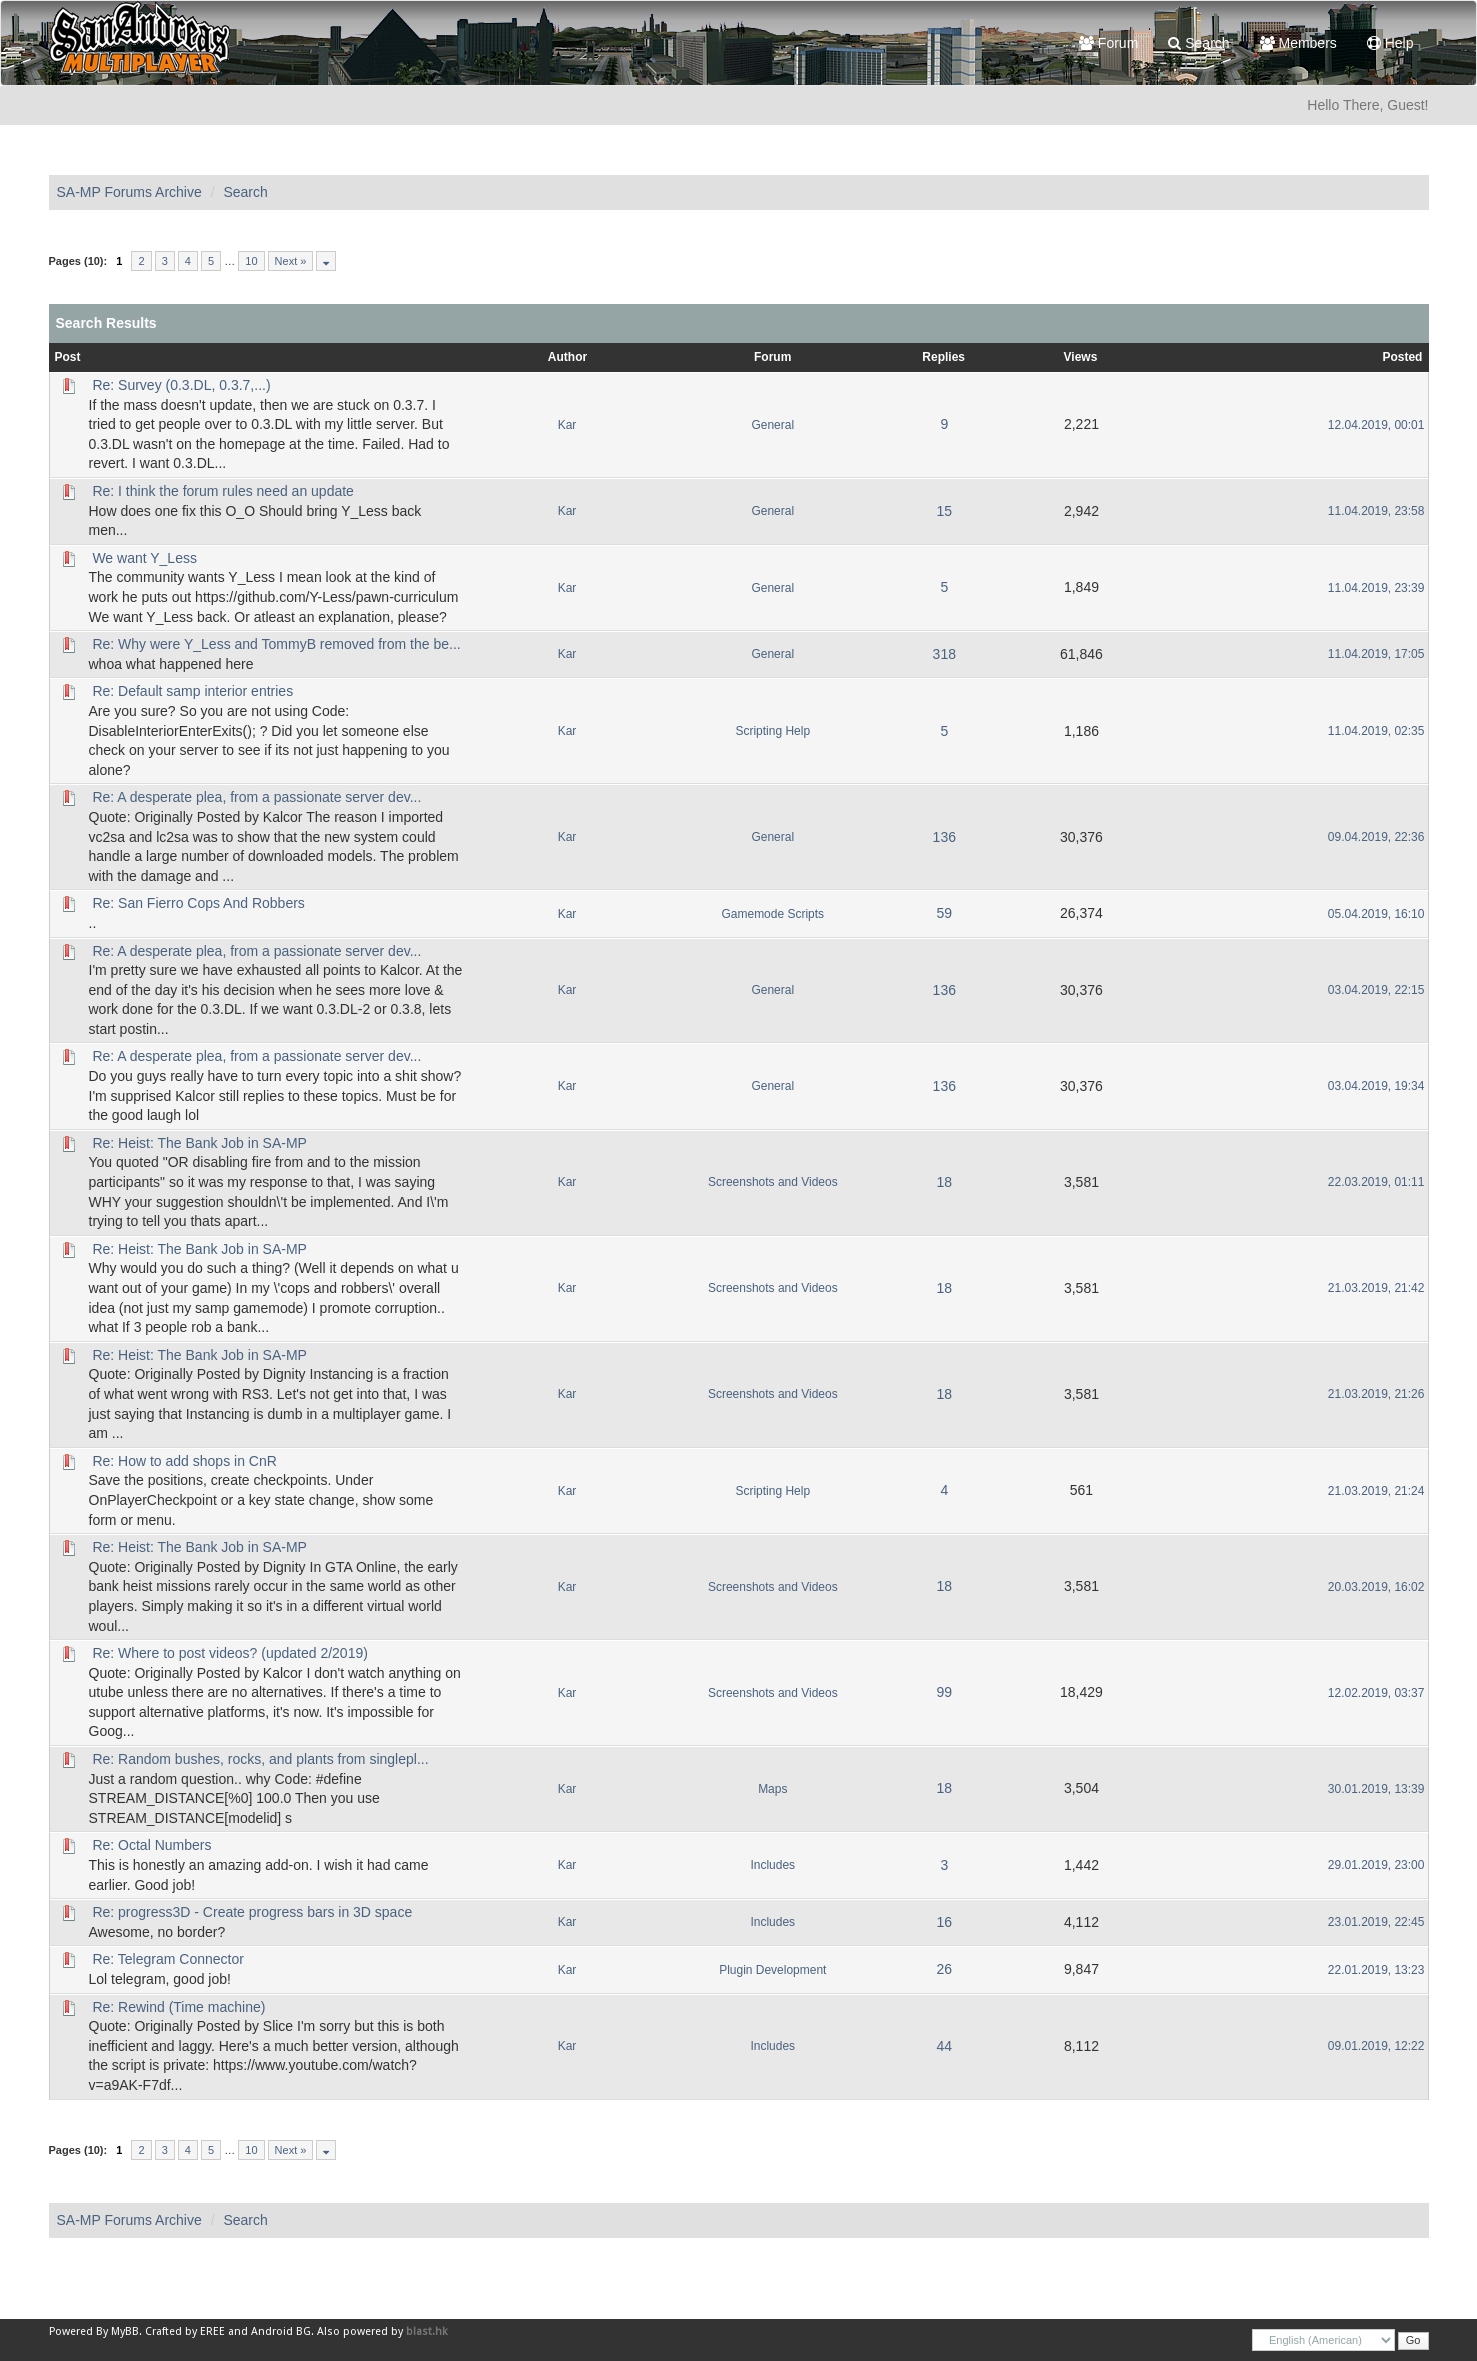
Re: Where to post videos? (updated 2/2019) (230, 1653)
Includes (772, 1865)
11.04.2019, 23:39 (1376, 588)
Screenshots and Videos (773, 1182)
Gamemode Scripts (773, 914)
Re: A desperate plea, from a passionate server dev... (256, 797)
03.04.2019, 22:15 (1376, 990)
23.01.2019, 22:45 (1376, 1922)
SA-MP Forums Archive (129, 192)
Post (68, 357)
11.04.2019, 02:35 (1376, 731)
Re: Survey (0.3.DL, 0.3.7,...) (181, 385)
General (772, 425)
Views (1081, 357)
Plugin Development (772, 1970)
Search (1198, 43)
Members (1298, 43)
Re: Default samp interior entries (192, 691)
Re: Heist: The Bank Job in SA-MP (199, 1143)
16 (944, 1922)
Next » (291, 261)
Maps (772, 1789)
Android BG (281, 2331)
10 (251, 261)
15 (944, 511)
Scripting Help (772, 731)
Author (567, 357)
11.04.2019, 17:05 (1376, 654)
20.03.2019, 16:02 (1376, 1587)
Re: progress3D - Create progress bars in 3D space (252, 1912)
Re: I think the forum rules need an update (223, 491)
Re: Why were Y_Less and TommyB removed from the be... (276, 644)
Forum (1108, 43)
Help (1390, 43)
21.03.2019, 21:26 (1376, 1394)
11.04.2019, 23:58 (1376, 511)
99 (944, 1692)
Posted (1402, 357)
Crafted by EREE (185, 2331)
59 (944, 913)
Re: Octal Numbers (151, 1845)
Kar (567, 425)
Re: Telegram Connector (167, 1959)
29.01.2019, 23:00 (1376, 1865)
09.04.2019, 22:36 (1376, 837)
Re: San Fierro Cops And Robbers (198, 903)
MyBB (125, 2331)
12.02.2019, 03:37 (1376, 1693)
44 (944, 2046)
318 (944, 654)
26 (944, 1969)
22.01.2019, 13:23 (1376, 1970)
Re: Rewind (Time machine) (178, 2007)
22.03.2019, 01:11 (1376, 1182)
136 (944, 837)
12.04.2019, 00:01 (1376, 425)
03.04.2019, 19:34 (1376, 1086)
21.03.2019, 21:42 (1376, 1288)
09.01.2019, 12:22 (1376, 2046)
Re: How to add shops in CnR (184, 1461)
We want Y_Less (144, 558)
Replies (943, 357)
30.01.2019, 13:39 (1376, 1789)
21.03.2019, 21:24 (1376, 1491)
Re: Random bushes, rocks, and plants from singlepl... (260, 1759)
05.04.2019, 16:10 (1376, 914)
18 (944, 1182)
